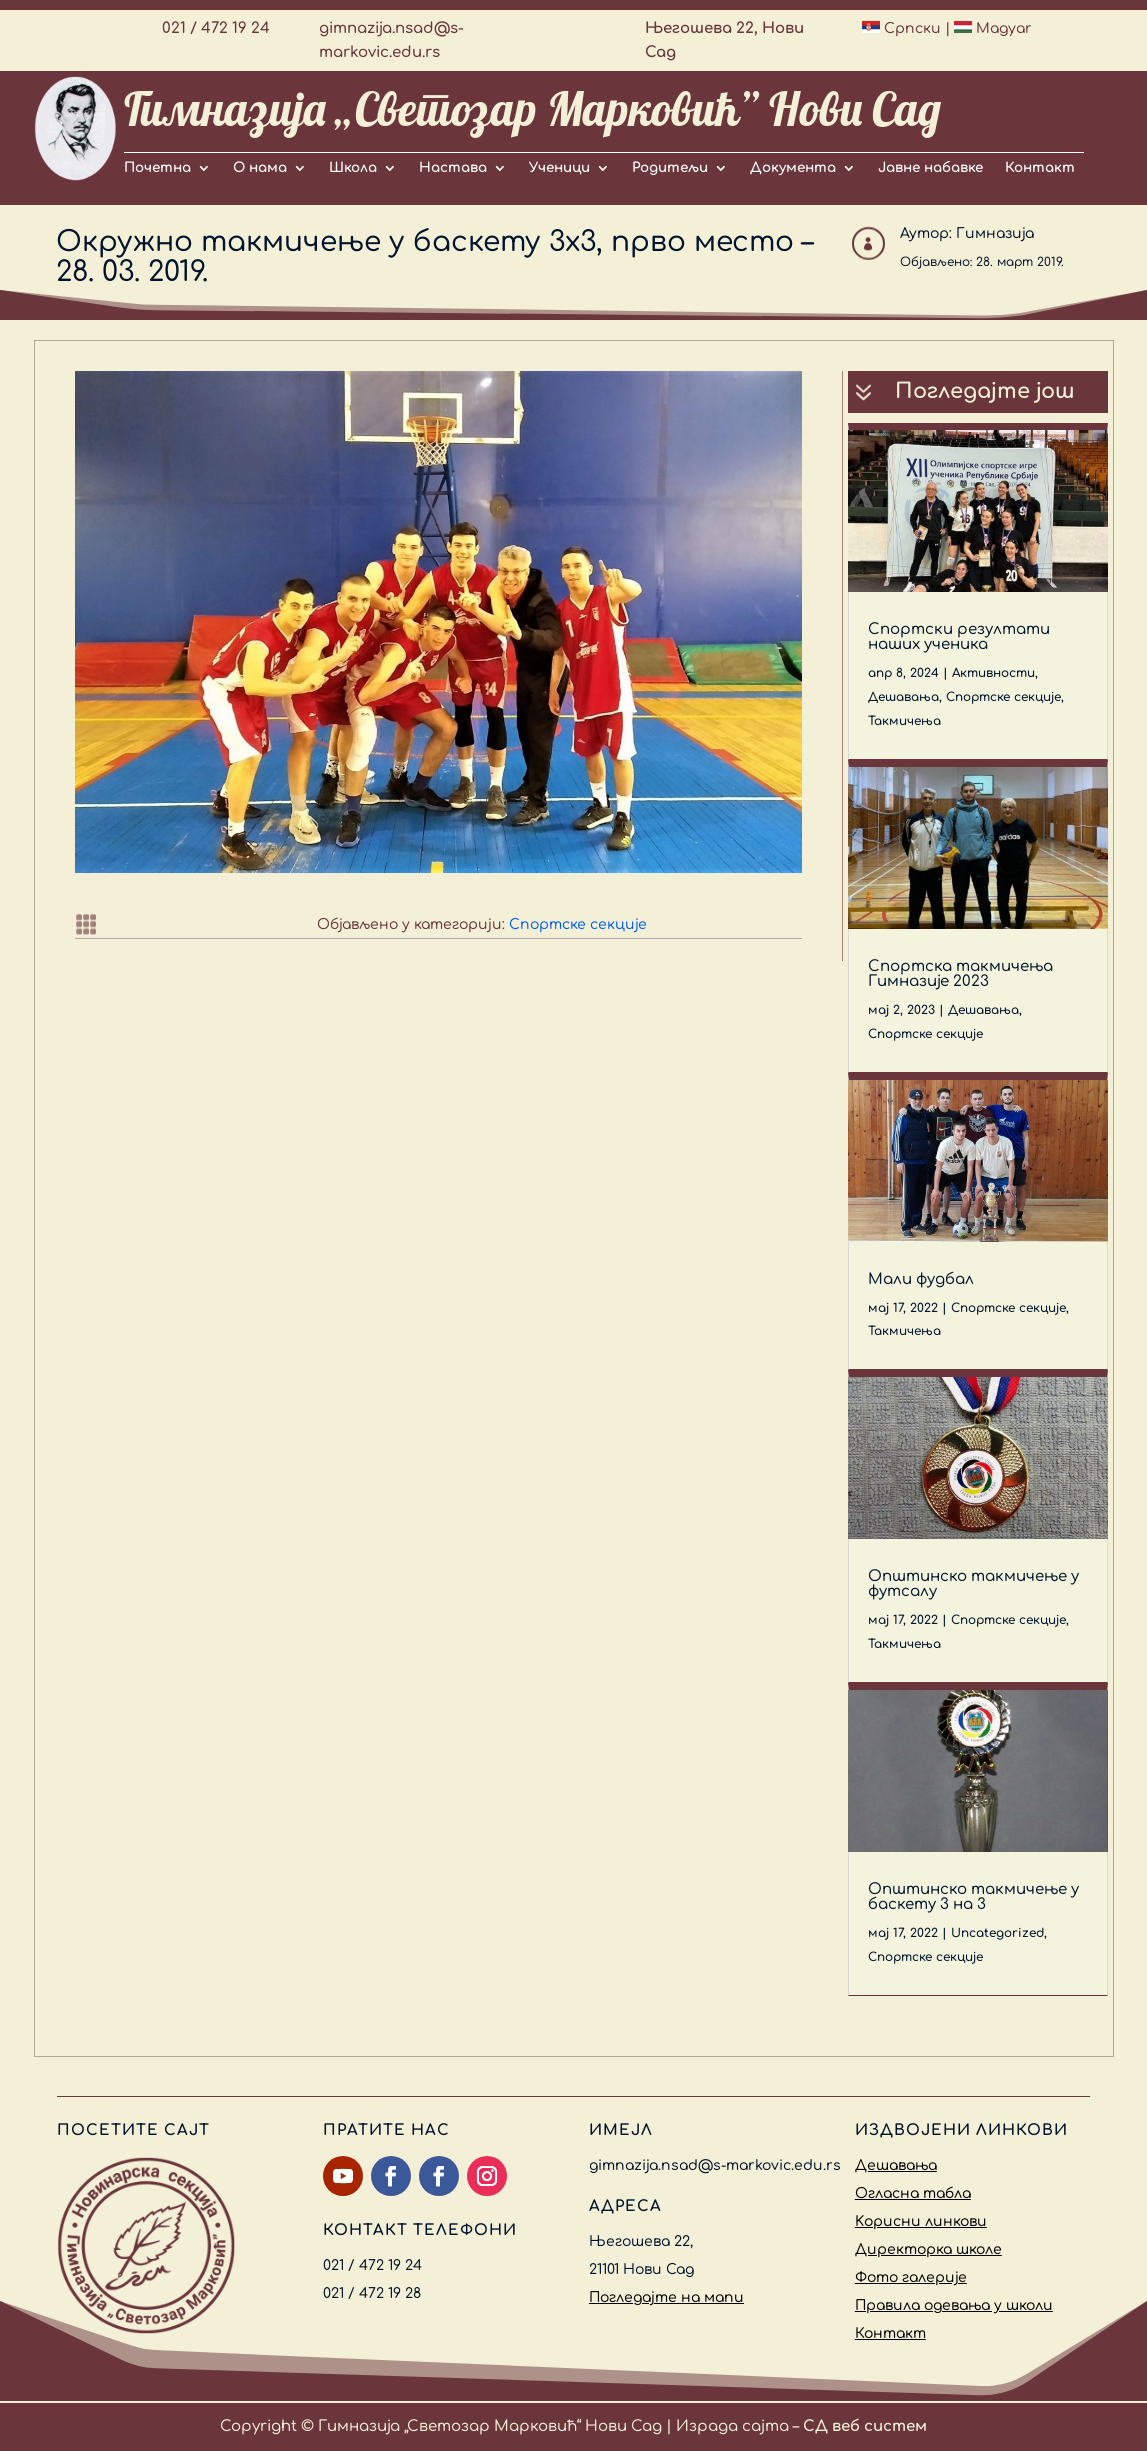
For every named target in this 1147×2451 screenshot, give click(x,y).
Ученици (559, 168)
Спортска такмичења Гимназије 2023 (960, 974)
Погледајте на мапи (666, 2297)
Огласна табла (913, 2193)
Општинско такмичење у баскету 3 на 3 (973, 1897)
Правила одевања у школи (954, 2305)
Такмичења (904, 721)
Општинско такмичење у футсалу (973, 1584)
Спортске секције (578, 924)
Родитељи (670, 168)
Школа (353, 168)
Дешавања (903, 697)
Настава (453, 168)
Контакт (1040, 168)
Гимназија (995, 233)
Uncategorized (997, 1933)
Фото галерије (911, 2277)
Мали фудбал (921, 1279)
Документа (793, 168)
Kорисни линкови (921, 2221)
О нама (260, 168)
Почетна (157, 168)
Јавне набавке (930, 168)
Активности (993, 673)
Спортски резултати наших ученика (959, 637)
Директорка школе (928, 2249)
